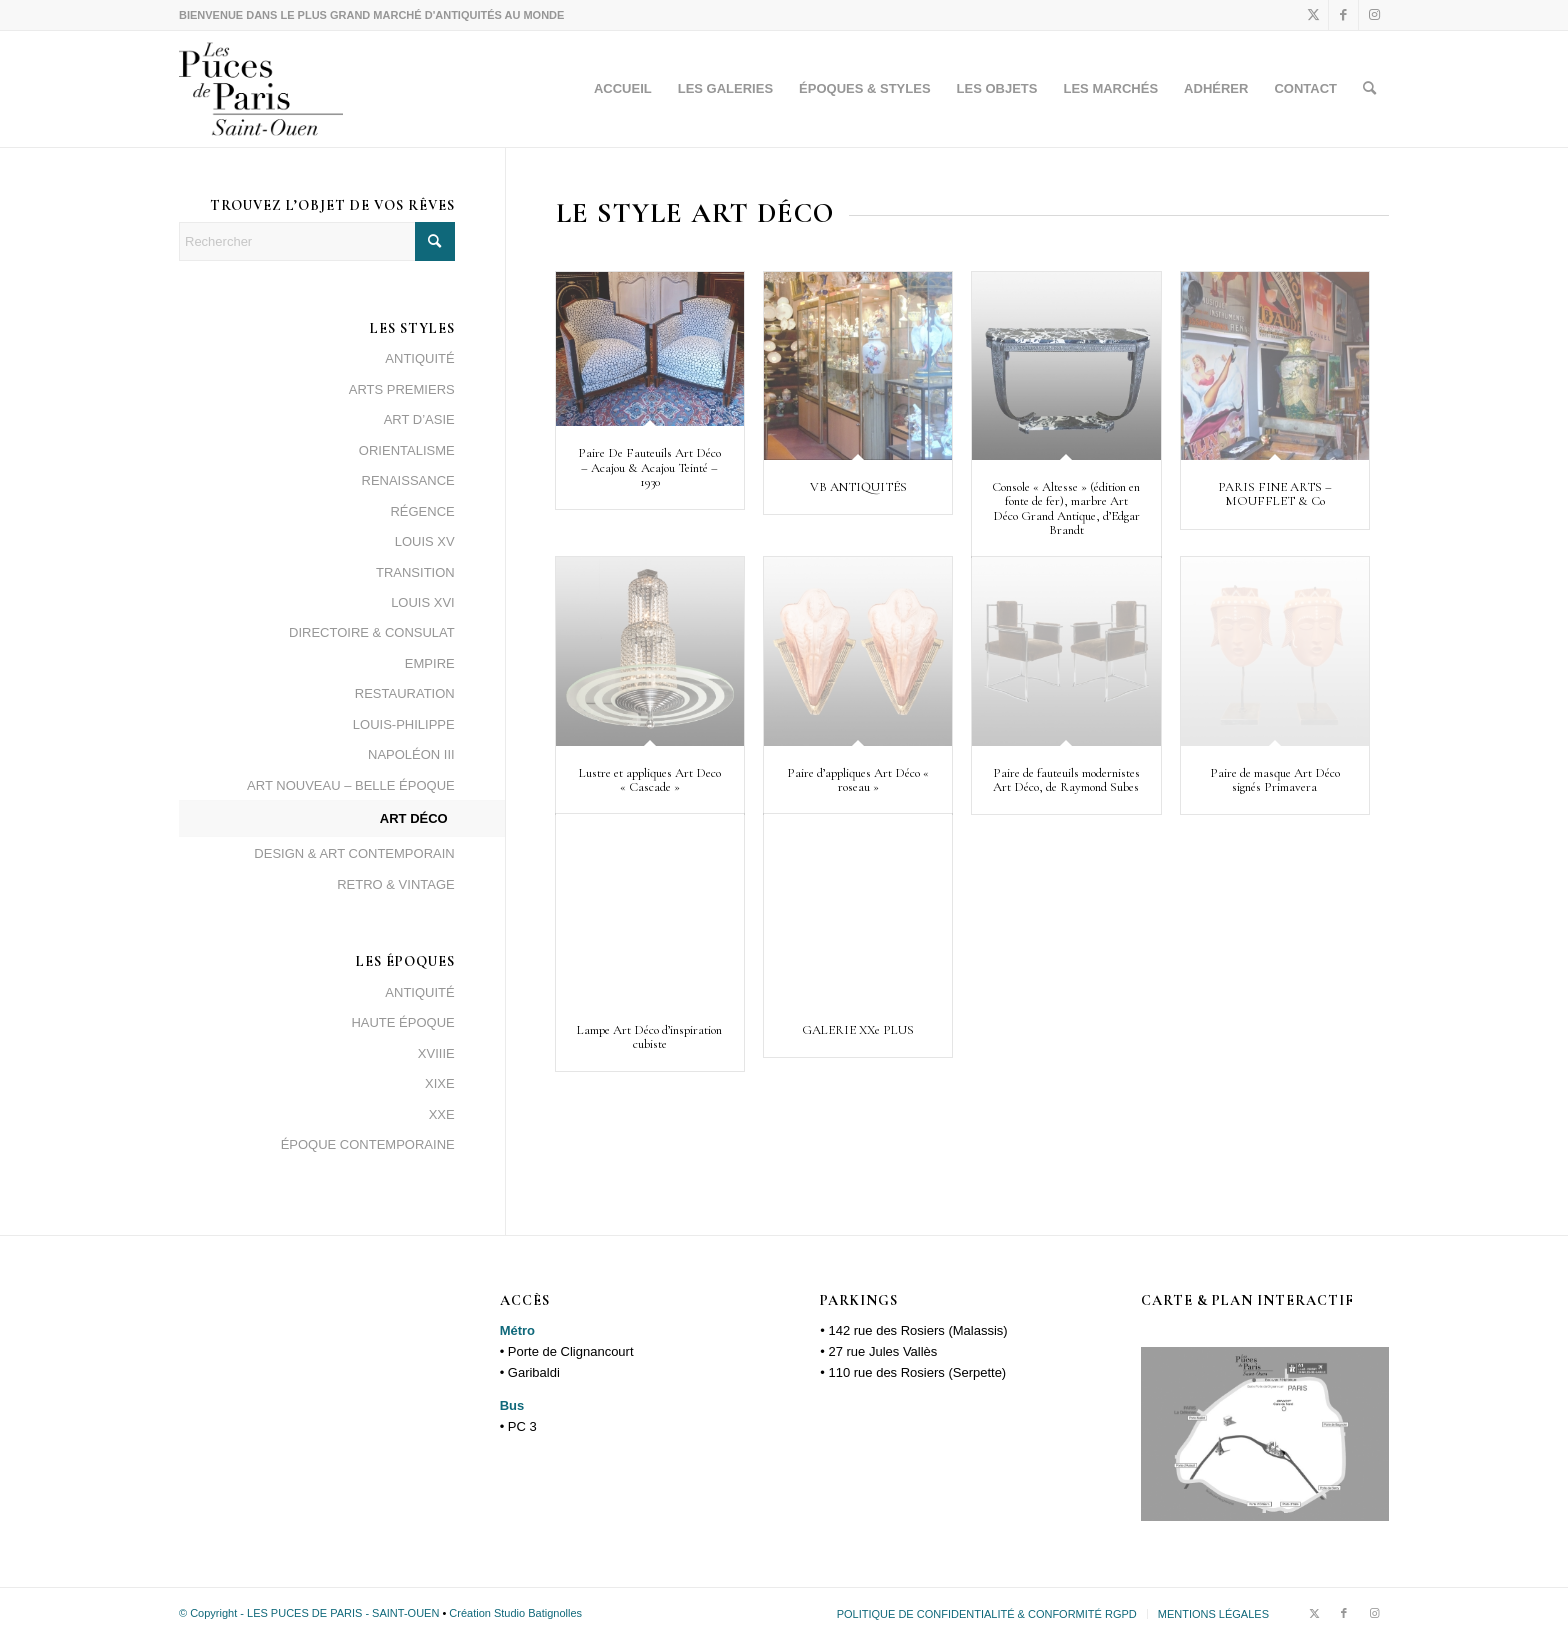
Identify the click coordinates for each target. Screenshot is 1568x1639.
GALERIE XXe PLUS (858, 1030)
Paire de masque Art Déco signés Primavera (1275, 780)
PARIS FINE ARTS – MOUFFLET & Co (1275, 494)
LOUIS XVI (423, 602)
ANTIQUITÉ (419, 358)
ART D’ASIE (419, 419)
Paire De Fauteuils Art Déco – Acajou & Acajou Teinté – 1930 (649, 467)
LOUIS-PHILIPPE (404, 724)
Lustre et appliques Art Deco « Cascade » (650, 780)
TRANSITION (415, 572)
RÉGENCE (422, 511)
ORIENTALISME (407, 450)
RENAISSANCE (408, 480)
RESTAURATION (405, 693)
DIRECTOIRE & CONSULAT (372, 632)
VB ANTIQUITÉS (858, 487)
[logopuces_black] (261, 89)
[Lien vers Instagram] (1374, 15)
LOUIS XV (425, 541)
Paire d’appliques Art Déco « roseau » (858, 780)
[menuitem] (623, 89)
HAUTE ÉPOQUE (402, 1022)
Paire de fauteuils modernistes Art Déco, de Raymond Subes (1066, 780)
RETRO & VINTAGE (396, 884)
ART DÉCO (414, 818)
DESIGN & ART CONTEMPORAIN (354, 853)
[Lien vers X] (1313, 15)
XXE (442, 1114)
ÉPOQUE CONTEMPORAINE (368, 1144)
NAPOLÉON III (411, 754)
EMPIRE (430, 663)
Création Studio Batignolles (515, 1613)
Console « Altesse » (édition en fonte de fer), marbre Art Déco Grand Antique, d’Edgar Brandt (1066, 508)
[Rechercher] (1369, 89)
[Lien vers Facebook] (1343, 15)
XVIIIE (436, 1053)
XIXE (440, 1083)
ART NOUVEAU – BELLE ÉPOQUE (351, 785)
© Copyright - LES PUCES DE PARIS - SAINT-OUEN (310, 1613)
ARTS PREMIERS (402, 389)
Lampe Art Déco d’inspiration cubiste (649, 1037)
